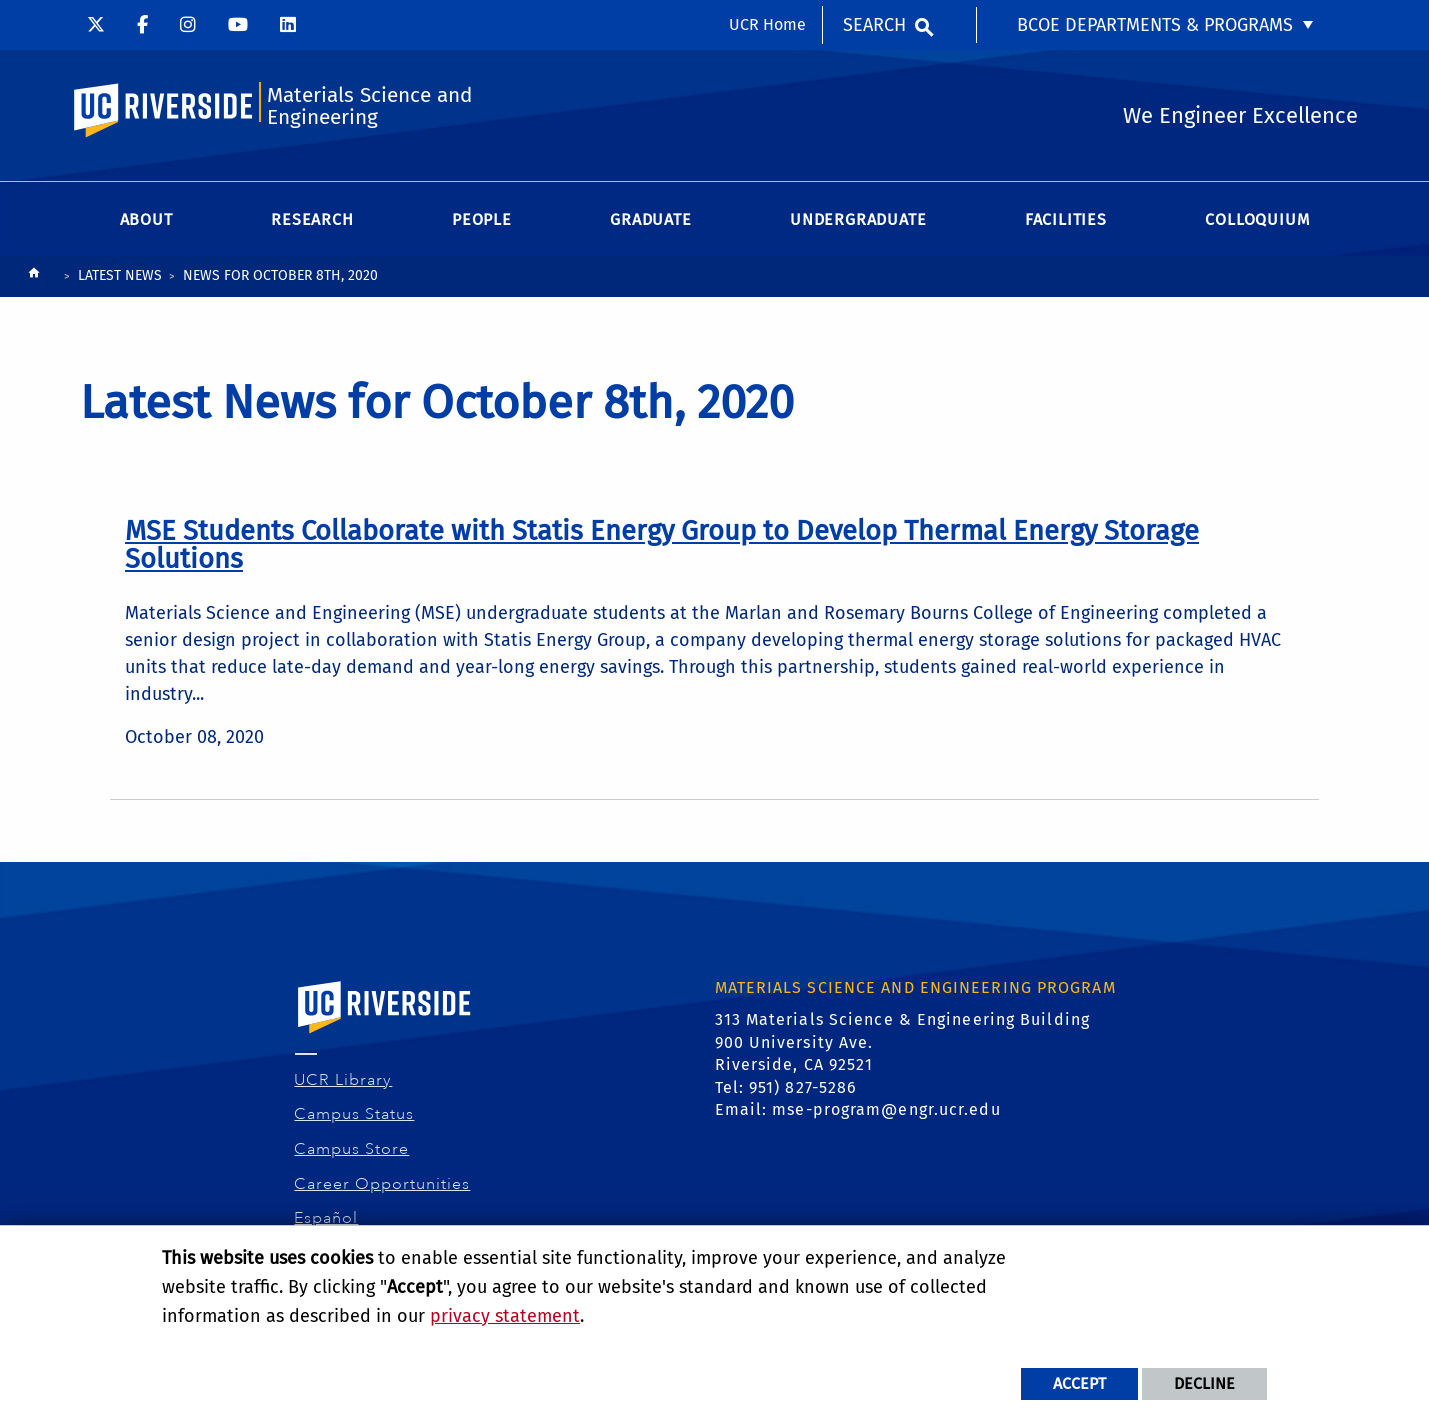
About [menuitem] (146, 219)
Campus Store (352, 1149)
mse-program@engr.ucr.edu (886, 1109)
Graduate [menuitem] (650, 219)
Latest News (120, 275)
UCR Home (767, 24)
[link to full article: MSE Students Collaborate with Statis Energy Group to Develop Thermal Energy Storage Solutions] (662, 544)
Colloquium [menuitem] (1257, 219)
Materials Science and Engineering (369, 106)
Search (874, 25)
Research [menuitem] (312, 219)
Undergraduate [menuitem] (858, 219)
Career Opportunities (382, 1184)
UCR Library (343, 1080)
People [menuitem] (482, 219)
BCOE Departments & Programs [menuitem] (1155, 25)
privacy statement (505, 1316)
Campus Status (354, 1114)
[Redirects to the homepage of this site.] (34, 277)
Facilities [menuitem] (1066, 219)
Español (326, 1218)
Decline (1204, 1383)
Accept (1079, 1383)
